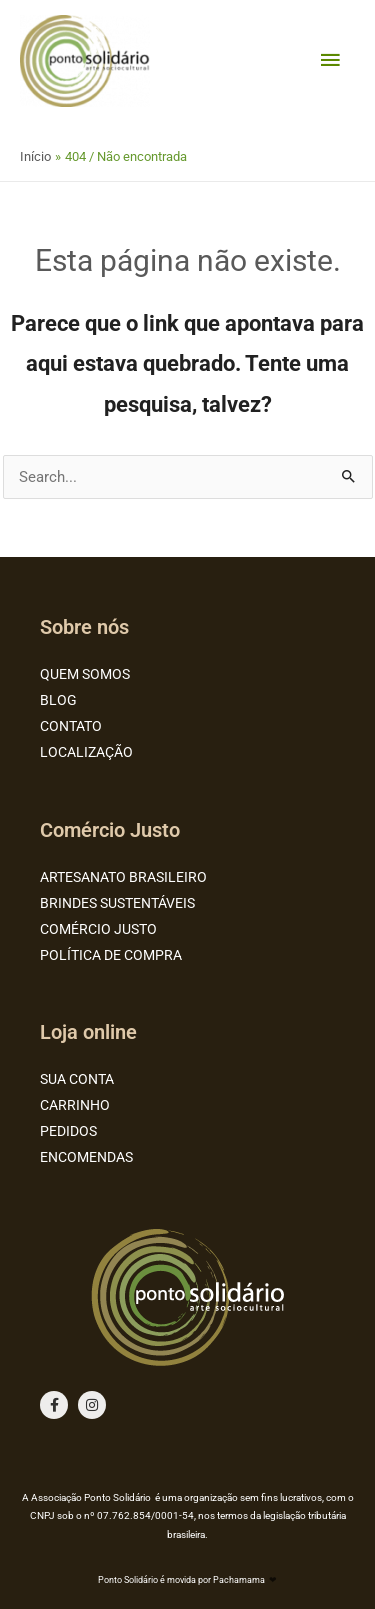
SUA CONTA (77, 1079)
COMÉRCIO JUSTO (98, 929)
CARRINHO (75, 1105)
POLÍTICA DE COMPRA (111, 955)
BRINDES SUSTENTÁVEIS (117, 903)
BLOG (58, 700)
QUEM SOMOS (85, 674)
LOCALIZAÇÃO (86, 752)
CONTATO (71, 726)
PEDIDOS (68, 1131)
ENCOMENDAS (86, 1157)
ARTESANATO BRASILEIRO (123, 877)
